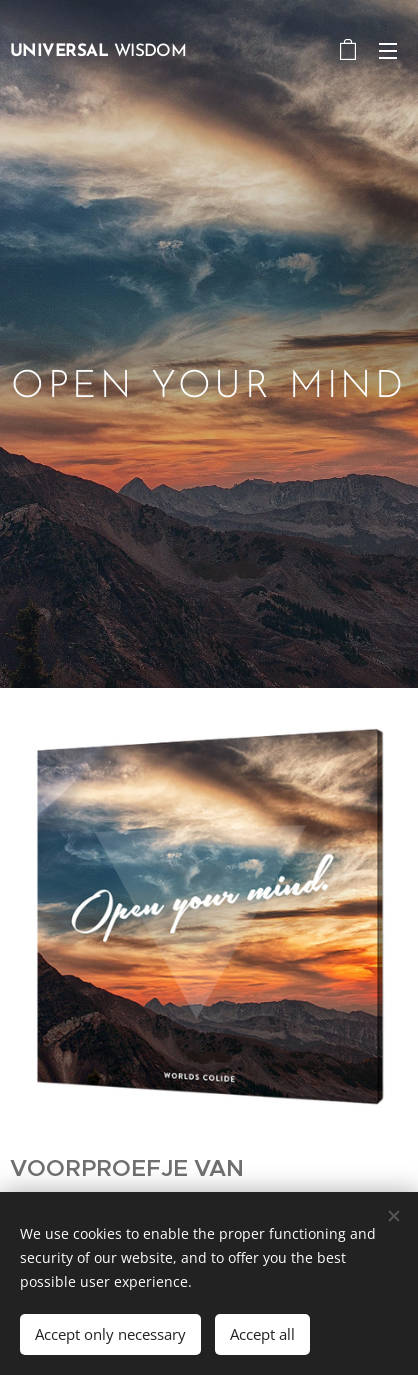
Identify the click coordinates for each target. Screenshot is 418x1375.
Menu (388, 51)
